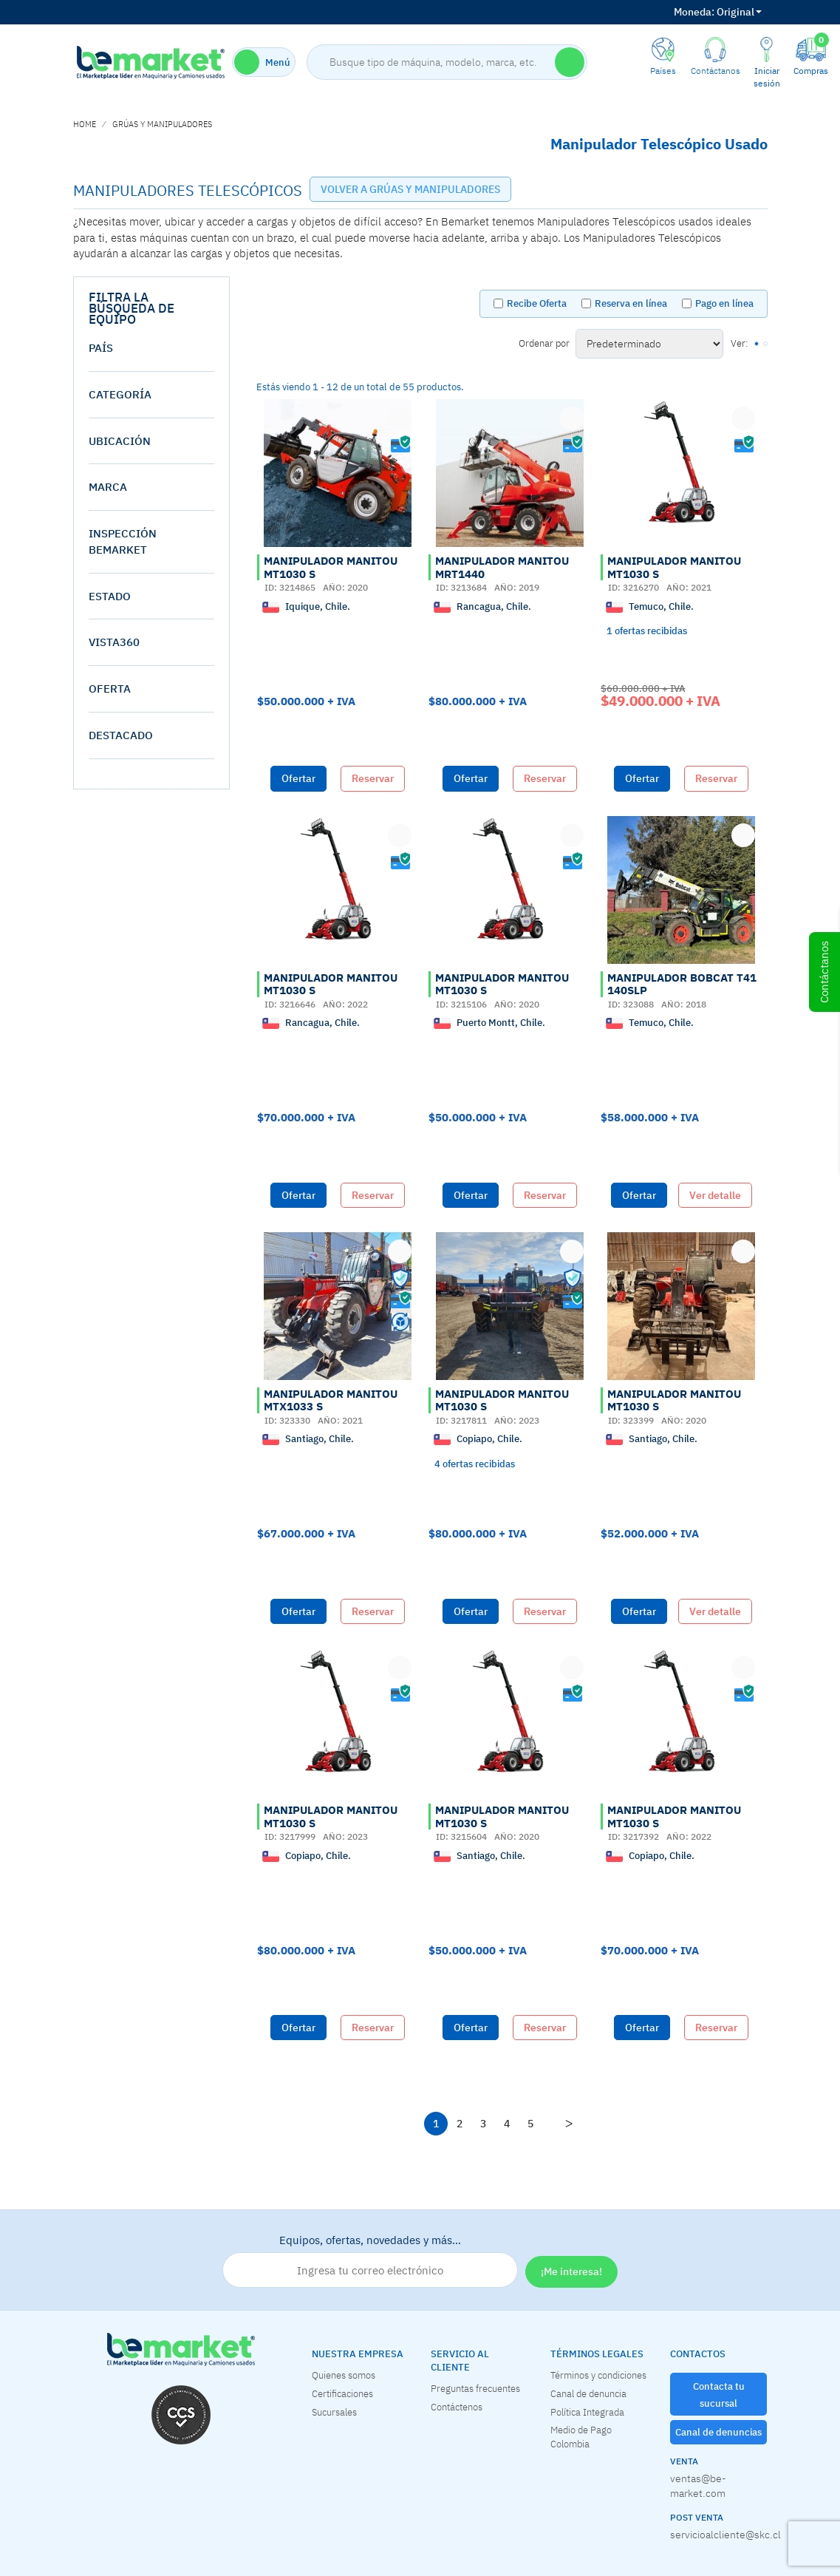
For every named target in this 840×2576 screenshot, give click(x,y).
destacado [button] (121, 735)
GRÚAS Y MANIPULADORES (162, 124)
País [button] (101, 348)
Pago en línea (724, 303)
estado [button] (110, 596)
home (84, 124)
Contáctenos (456, 2407)
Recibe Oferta (537, 303)
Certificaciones (342, 2393)
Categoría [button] (120, 394)
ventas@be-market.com (698, 2486)
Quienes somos (343, 2375)
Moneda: (694, 11)
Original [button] (718, 11)
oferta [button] (110, 689)
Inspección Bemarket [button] (123, 541)
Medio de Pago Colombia (581, 2437)
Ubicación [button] (120, 441)
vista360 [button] (114, 642)
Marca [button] (108, 487)
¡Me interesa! (571, 2271)
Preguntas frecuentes (475, 2388)
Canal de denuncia (588, 2393)
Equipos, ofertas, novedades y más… (370, 2260)
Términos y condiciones (598, 2375)
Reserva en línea (631, 303)
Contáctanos (824, 972)
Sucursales (334, 2412)
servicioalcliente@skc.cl (719, 2534)
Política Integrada (587, 2412)
